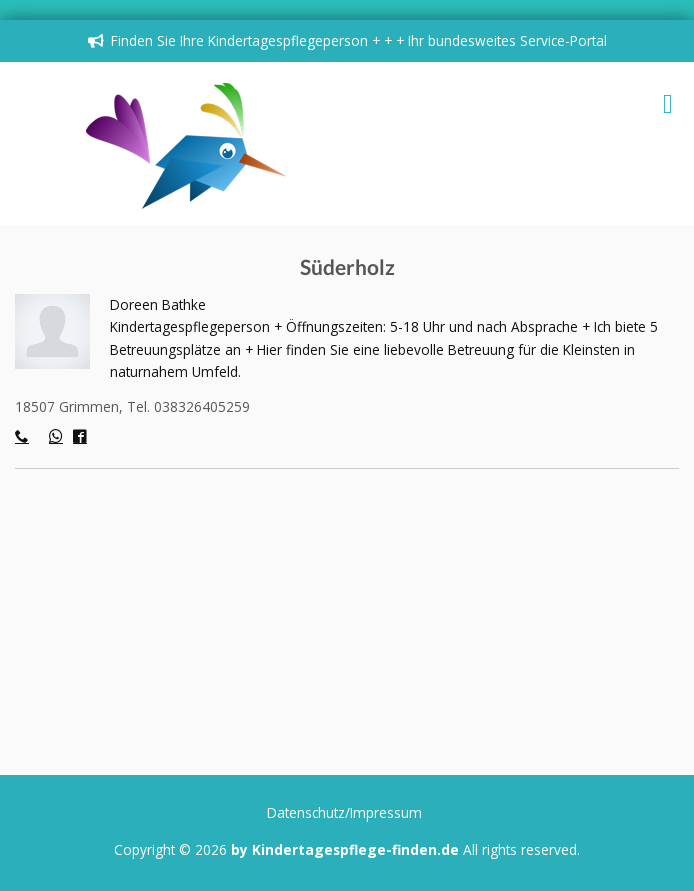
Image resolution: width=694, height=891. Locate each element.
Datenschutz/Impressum (344, 812)
